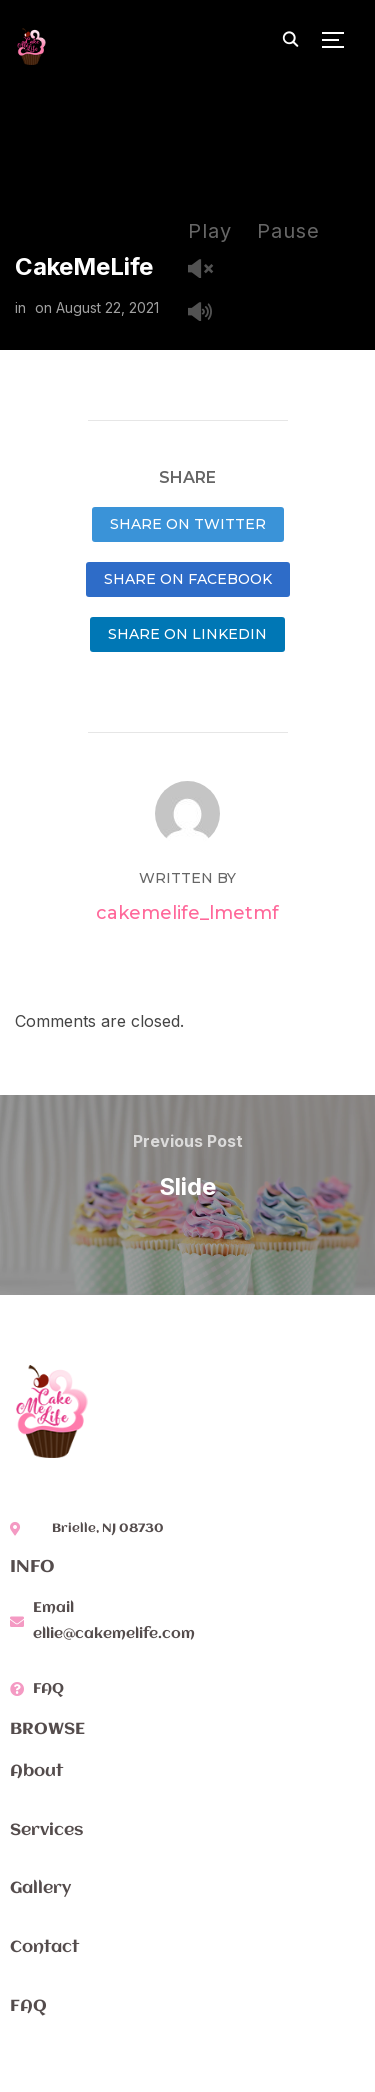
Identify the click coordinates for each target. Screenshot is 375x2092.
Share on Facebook (188, 579)
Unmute (208, 270)
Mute (208, 313)
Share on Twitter (188, 524)
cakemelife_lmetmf (187, 913)
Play (210, 231)
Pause (288, 231)
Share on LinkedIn (187, 634)
